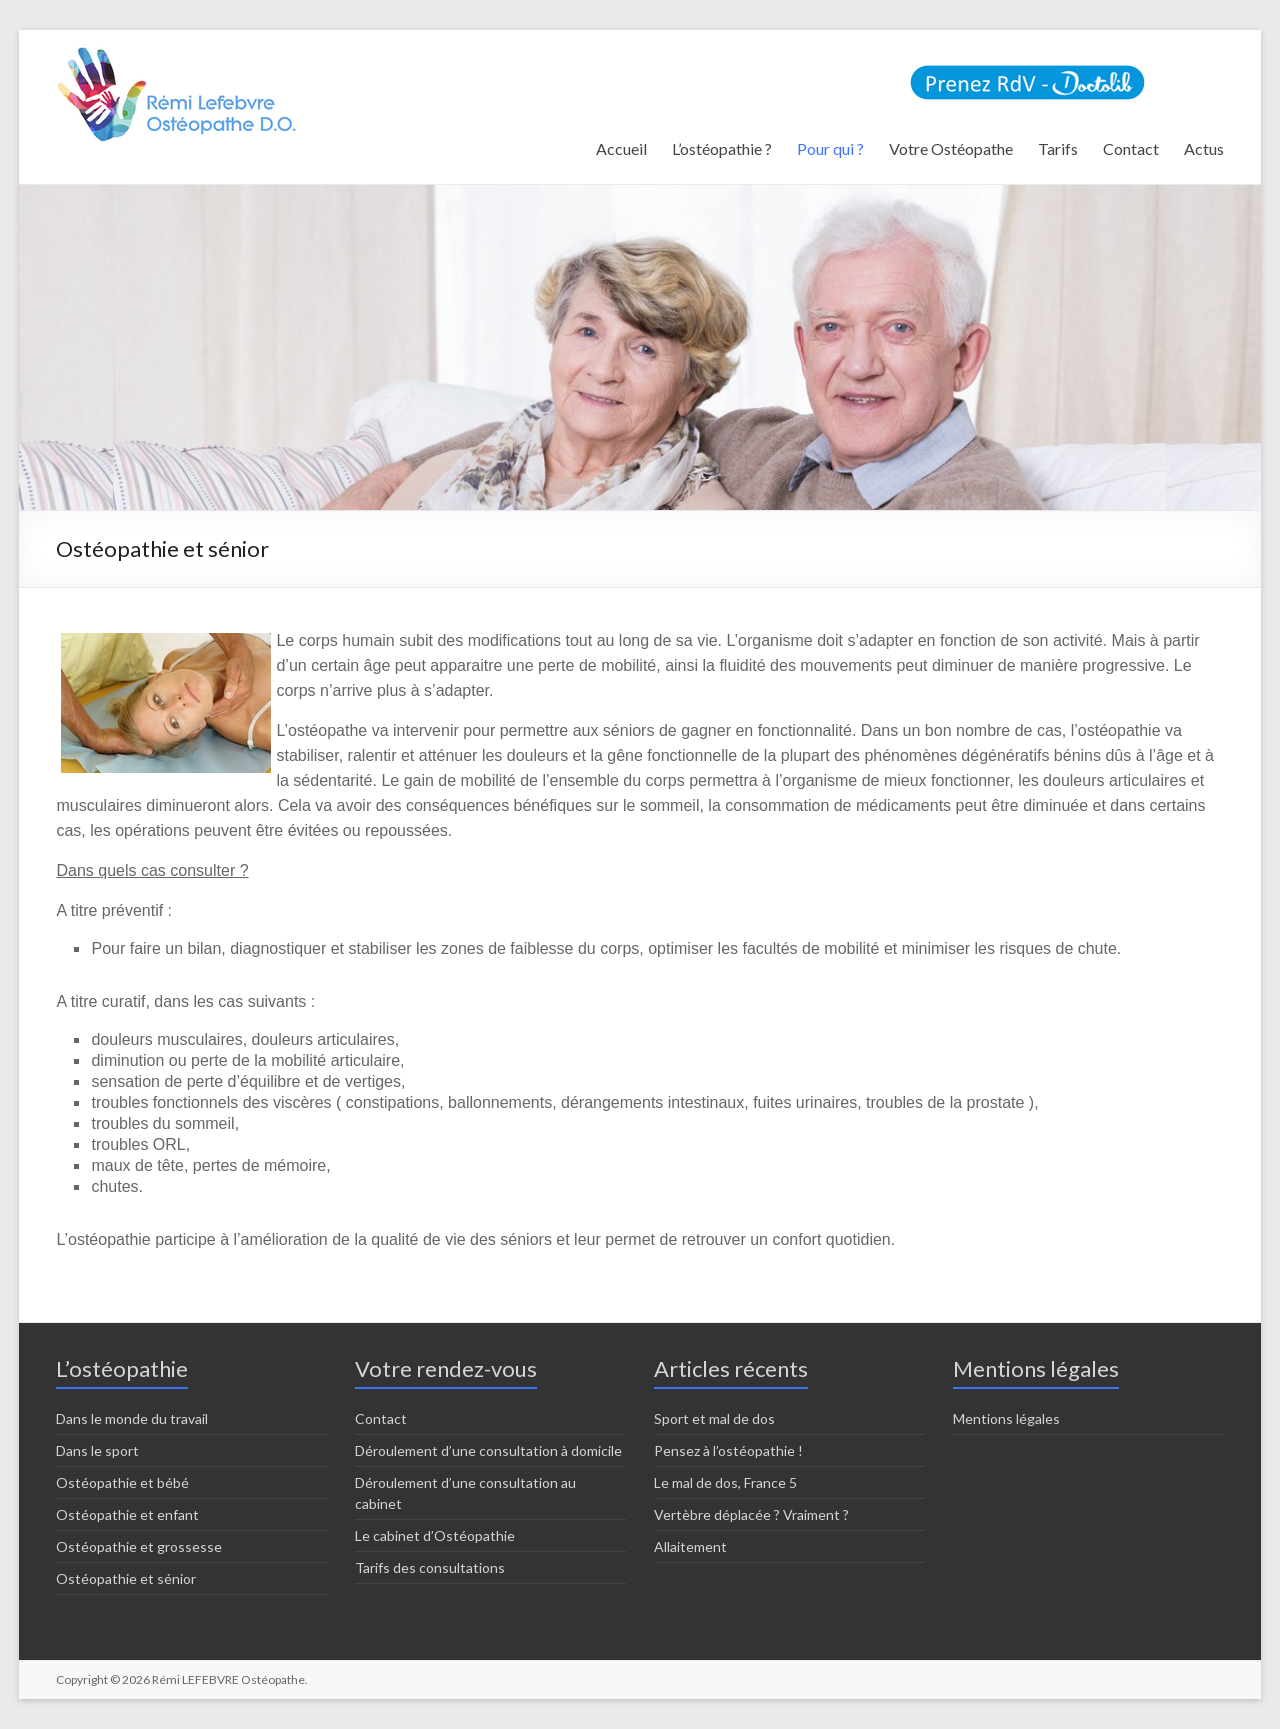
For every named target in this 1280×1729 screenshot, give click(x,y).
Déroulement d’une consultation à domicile (488, 1450)
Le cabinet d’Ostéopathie (435, 1535)
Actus (1204, 148)
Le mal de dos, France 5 (725, 1482)
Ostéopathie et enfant (127, 1514)
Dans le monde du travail (132, 1418)
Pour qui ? (830, 148)
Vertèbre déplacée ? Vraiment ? (751, 1514)
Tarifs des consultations (430, 1567)
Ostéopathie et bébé (122, 1482)
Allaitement (690, 1546)
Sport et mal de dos (714, 1418)
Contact (1131, 148)
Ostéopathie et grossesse (139, 1546)
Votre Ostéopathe (951, 148)
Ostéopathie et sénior (126, 1578)
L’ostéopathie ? (722, 148)
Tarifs (1058, 148)
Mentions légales (1006, 1418)
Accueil (621, 148)
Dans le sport (97, 1450)
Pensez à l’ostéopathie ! (728, 1450)
